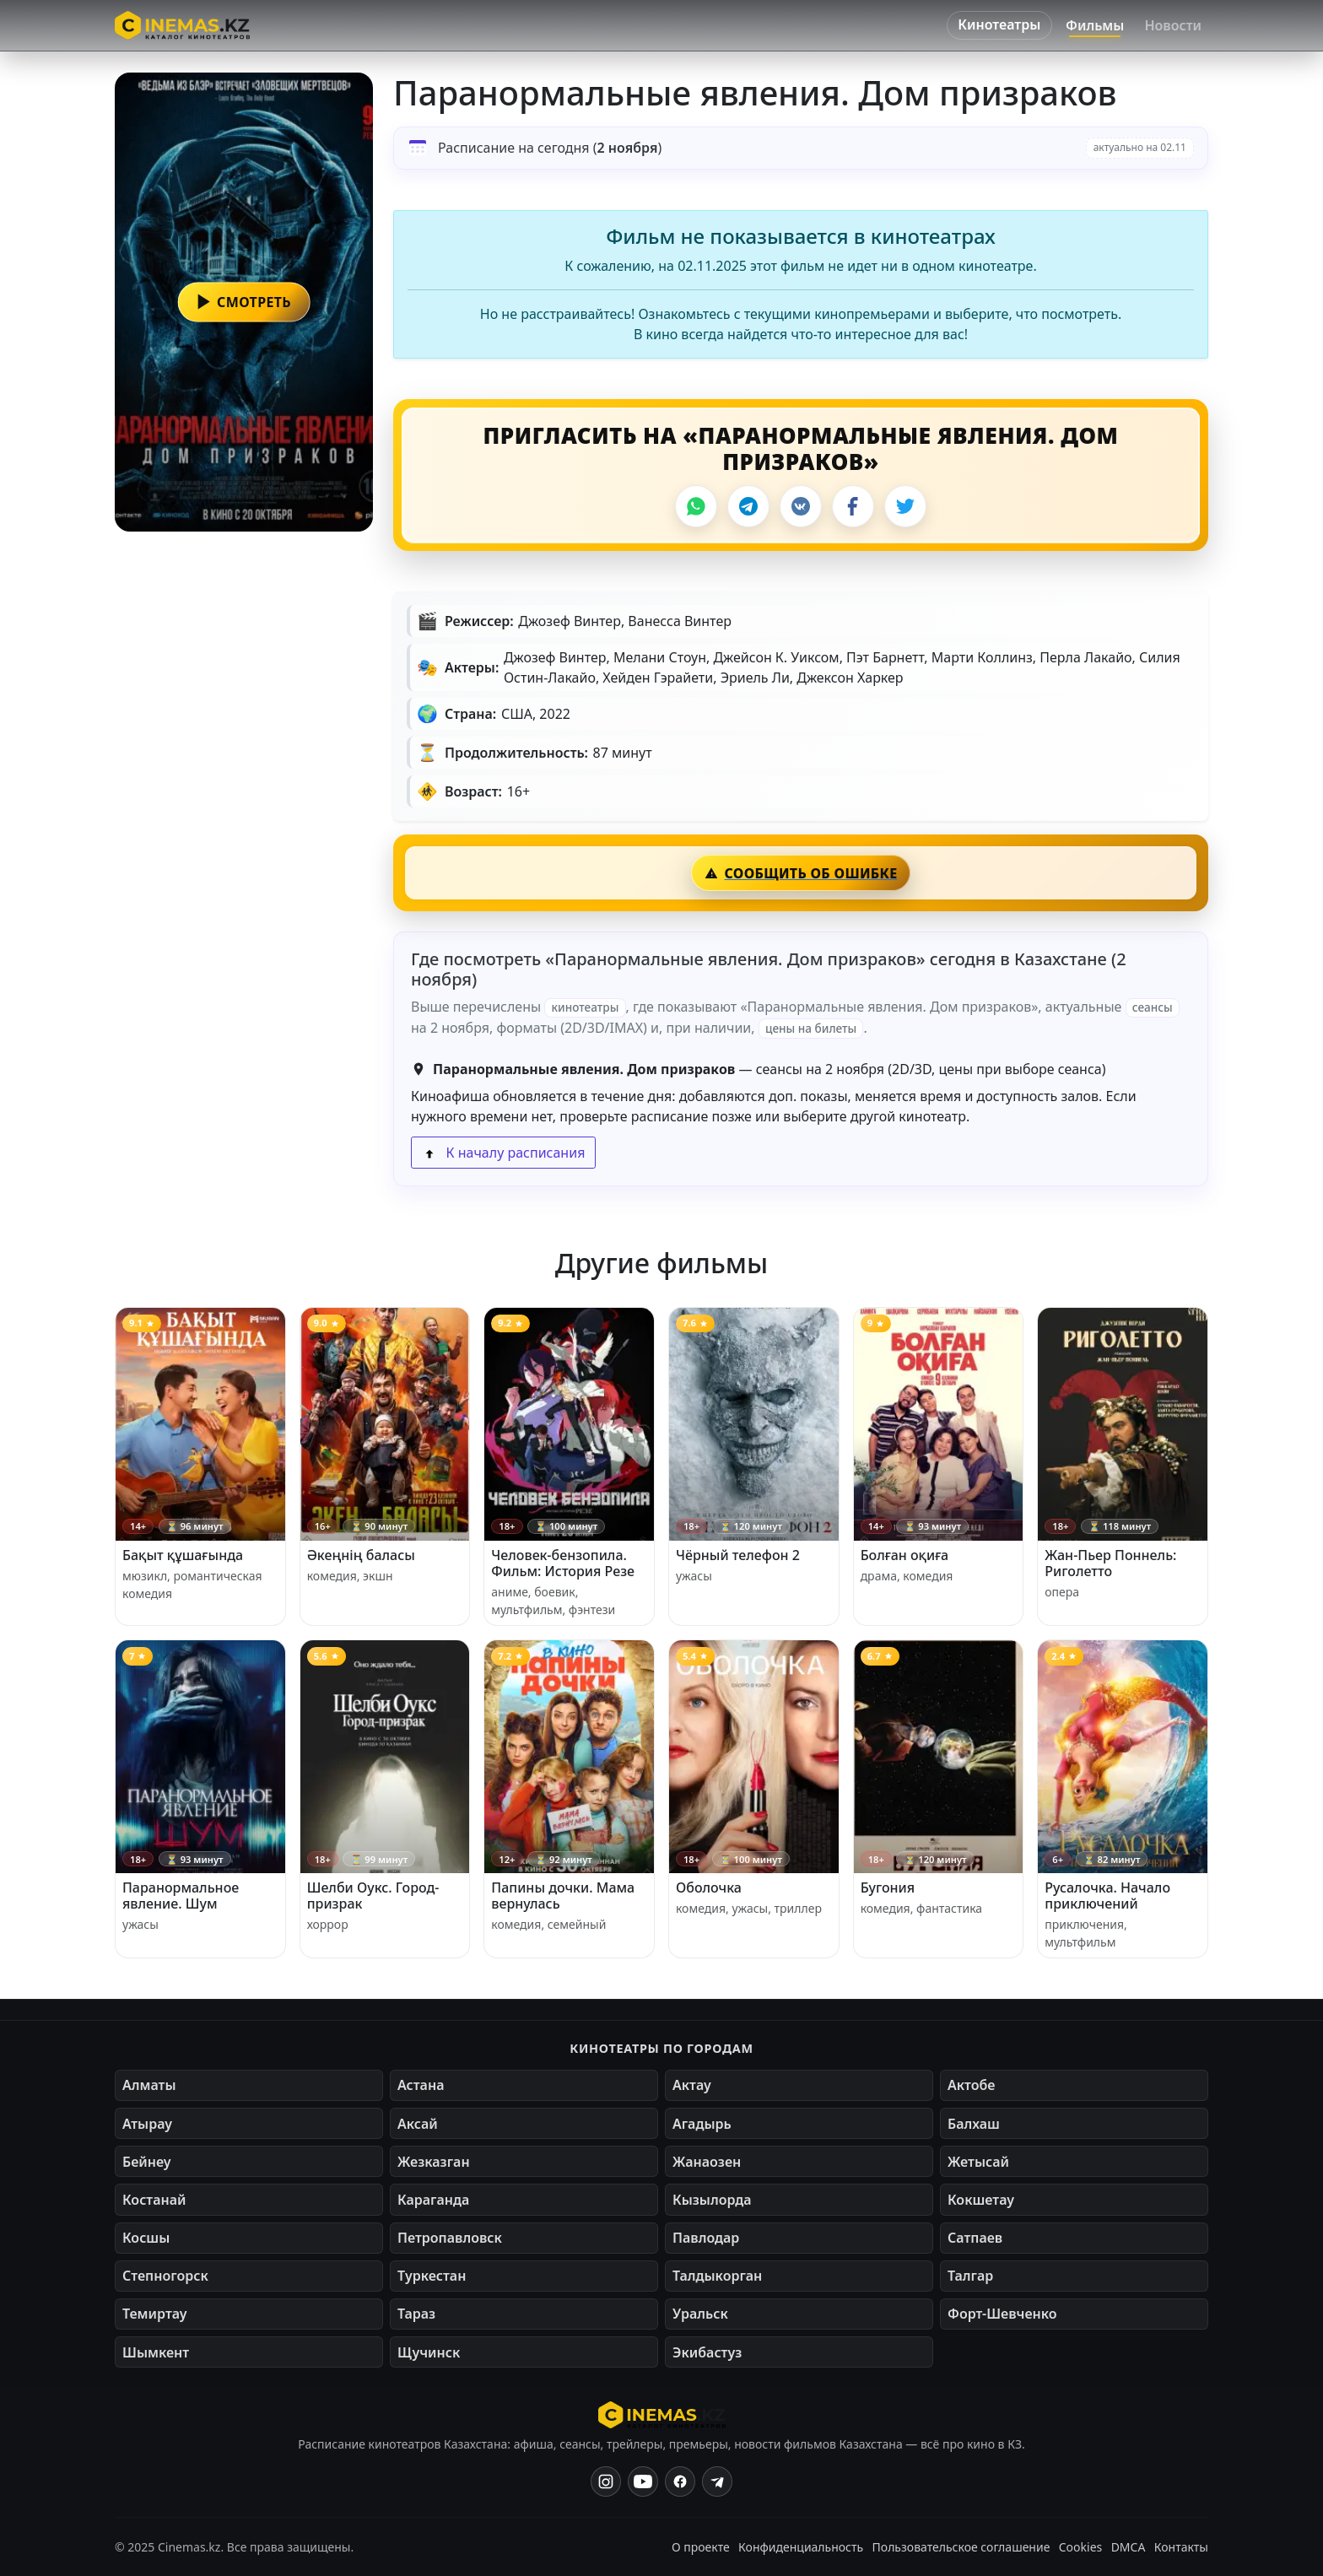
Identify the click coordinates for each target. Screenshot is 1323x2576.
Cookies (1080, 2547)
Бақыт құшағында (182, 1555)
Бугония (888, 1887)
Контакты (1181, 2547)
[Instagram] (606, 2481)
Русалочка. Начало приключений (1107, 1895)
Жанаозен (706, 2161)
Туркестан (431, 2275)
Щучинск (428, 2352)
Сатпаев (975, 2237)
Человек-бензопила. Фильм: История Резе (562, 1563)
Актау (691, 2085)
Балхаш (974, 2123)
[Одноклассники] (717, 2481)
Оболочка (709, 1887)
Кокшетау (981, 2199)
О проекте (701, 2547)
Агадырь (702, 2123)
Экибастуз (707, 2352)
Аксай (417, 2123)
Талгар (970, 2275)
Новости (1173, 25)
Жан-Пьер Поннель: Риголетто (1110, 1563)
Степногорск (165, 2275)
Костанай (154, 2199)
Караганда (433, 2199)
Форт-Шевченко (1002, 2313)
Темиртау (154, 2313)
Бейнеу (146, 2161)
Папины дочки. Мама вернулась (562, 1895)
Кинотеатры (999, 24)
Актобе (972, 2085)
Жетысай (978, 2161)
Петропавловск (449, 2237)
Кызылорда (712, 2199)
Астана (420, 2085)
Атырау (147, 2123)
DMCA (1128, 2547)
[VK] (801, 506)
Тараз (416, 2313)
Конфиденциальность (800, 2547)
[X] (905, 506)
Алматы (149, 2085)
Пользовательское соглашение (961, 2547)
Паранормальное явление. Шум (180, 1895)
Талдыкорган (717, 2275)
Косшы (146, 2237)
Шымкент (155, 2352)
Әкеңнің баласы (361, 1555)
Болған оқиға (905, 1555)
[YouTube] (643, 2481)
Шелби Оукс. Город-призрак (373, 1895)
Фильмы (1095, 25)
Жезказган (433, 2161)
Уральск (700, 2313)
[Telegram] (748, 506)
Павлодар (705, 2237)
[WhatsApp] (696, 506)
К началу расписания (503, 1152)
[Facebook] (853, 506)
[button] (244, 302)
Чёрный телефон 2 (738, 1555)
